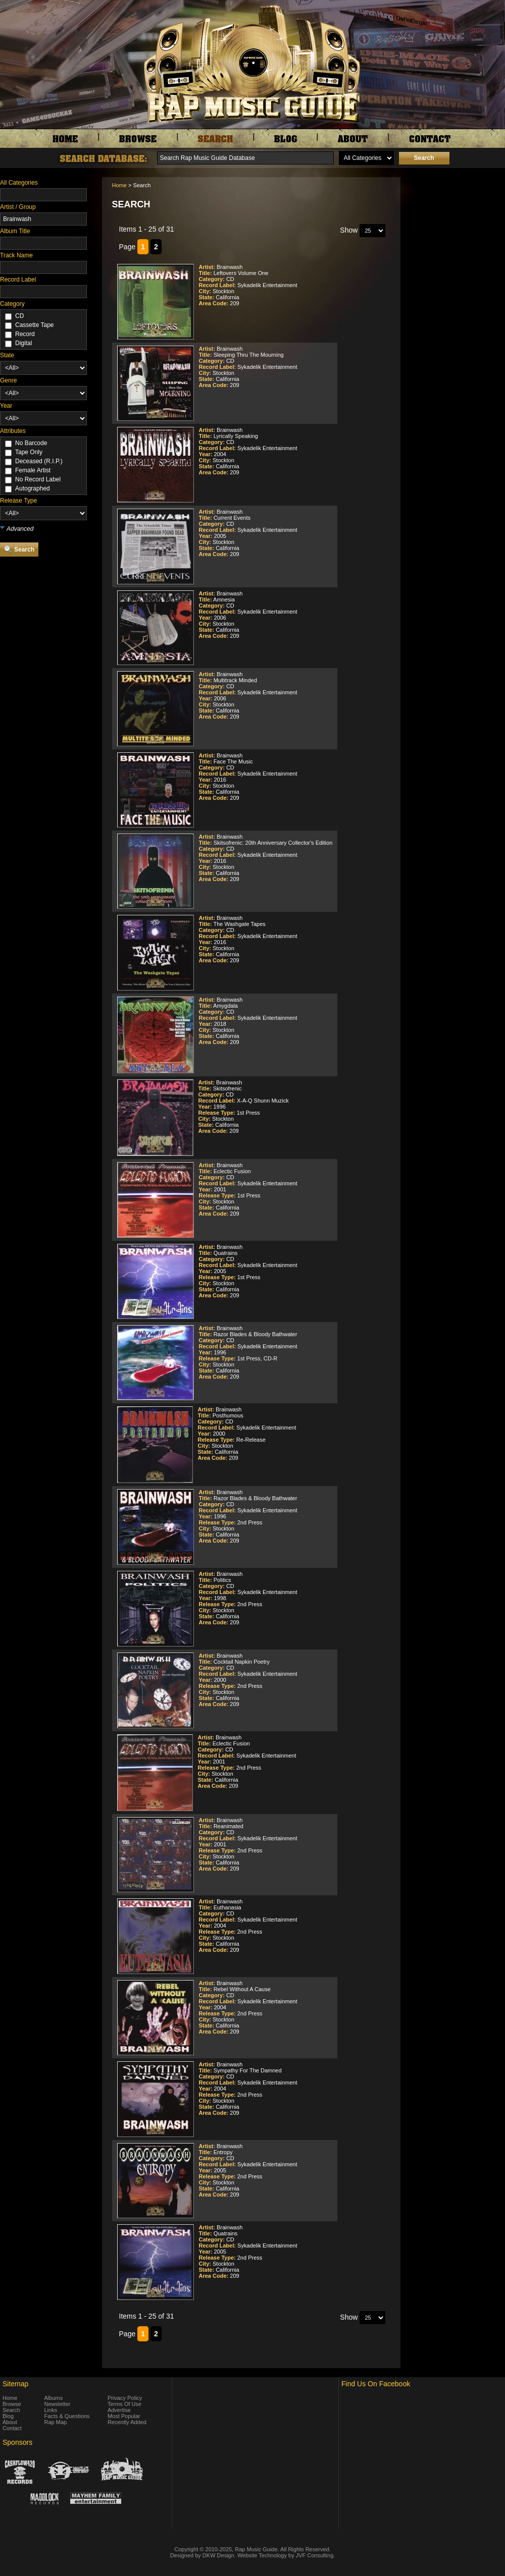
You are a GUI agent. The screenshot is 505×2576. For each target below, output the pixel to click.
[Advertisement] (455, 548)
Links (51, 2410)
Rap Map (55, 2422)
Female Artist (32, 470)
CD (19, 315)
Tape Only (28, 452)
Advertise (119, 2410)
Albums (53, 2398)
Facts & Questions (67, 2416)
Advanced (20, 528)
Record (25, 334)
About (10, 2422)
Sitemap (15, 2384)
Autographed (32, 488)
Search (11, 2410)
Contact (12, 2428)
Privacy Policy (125, 2398)
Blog (8, 2416)
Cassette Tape (34, 324)
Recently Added (127, 2422)
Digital (23, 343)
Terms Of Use (124, 2404)
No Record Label (38, 479)
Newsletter (57, 2404)
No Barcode (31, 443)
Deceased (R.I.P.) (39, 461)
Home (119, 185)
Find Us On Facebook (375, 2384)
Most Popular (124, 2416)
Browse (12, 2404)
